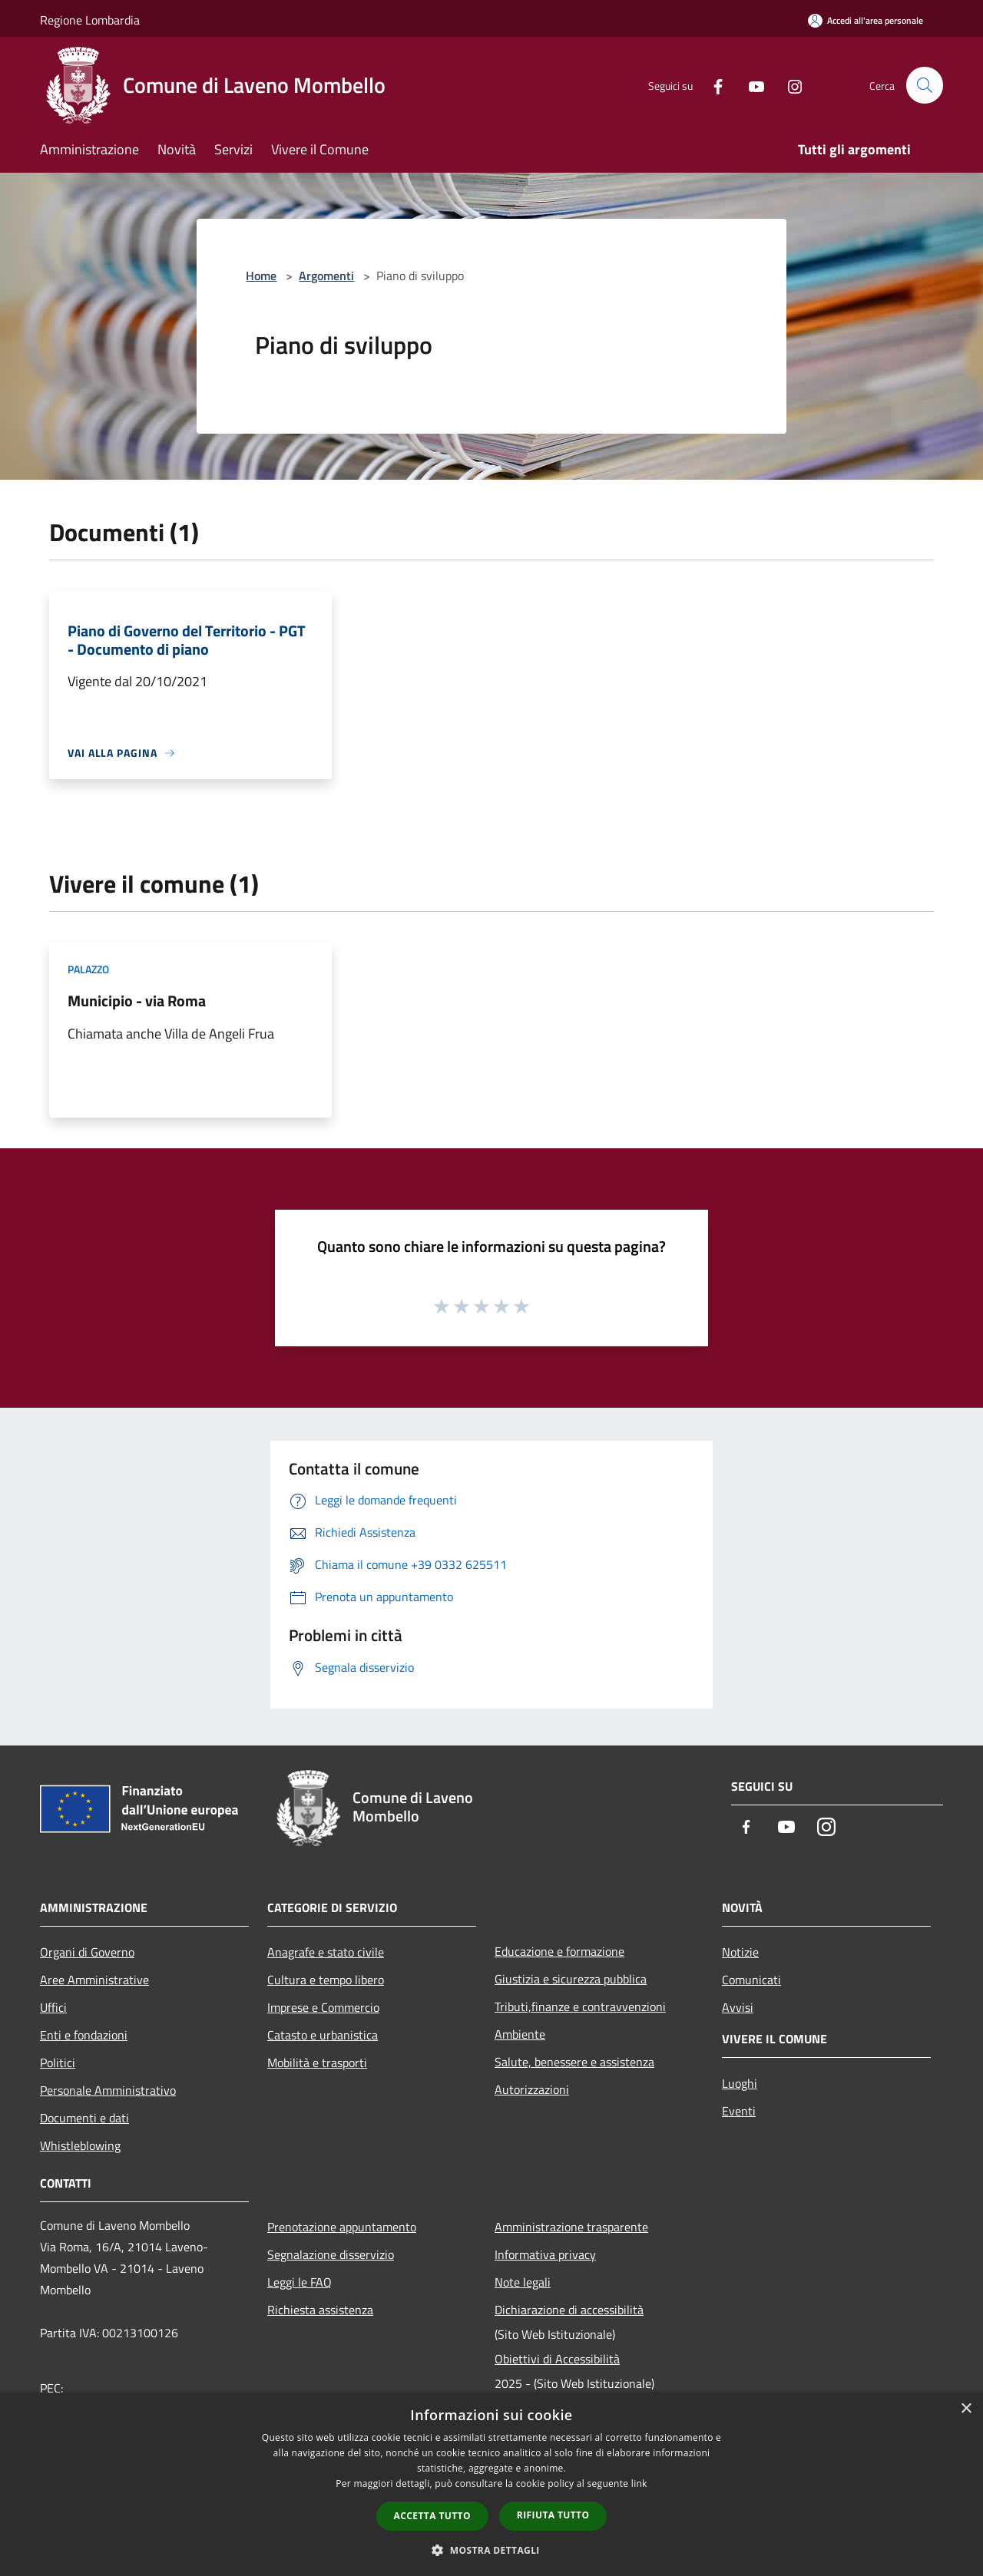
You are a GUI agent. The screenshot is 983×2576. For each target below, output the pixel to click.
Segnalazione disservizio (330, 2254)
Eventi (739, 2111)
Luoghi (739, 2083)
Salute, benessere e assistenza (574, 2062)
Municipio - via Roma (137, 1000)
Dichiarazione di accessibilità (569, 2309)
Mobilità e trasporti (317, 2062)
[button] (491, 2550)
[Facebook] (711, 84)
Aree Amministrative (94, 1979)
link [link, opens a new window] (639, 2483)
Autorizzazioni (532, 2089)
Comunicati (751, 1979)
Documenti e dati (84, 2118)
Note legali (523, 2282)
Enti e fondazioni (83, 2035)
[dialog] (491, 2484)
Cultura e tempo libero (325, 1979)
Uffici (53, 2007)
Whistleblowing (80, 2145)
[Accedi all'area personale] (865, 20)
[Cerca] (924, 85)
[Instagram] (788, 84)
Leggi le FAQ (299, 2282)
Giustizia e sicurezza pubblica (571, 1979)
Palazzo (88, 969)
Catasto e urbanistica (322, 2035)
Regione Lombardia (90, 20)
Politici (57, 2062)
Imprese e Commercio (323, 2007)
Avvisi (737, 2007)
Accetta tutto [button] (432, 2515)
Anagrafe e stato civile (325, 1952)
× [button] (965, 2409)
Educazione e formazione (559, 1951)
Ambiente (520, 2034)
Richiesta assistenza (320, 2309)
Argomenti (326, 275)
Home (261, 275)
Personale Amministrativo (108, 2090)
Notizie (740, 1952)
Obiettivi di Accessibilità (557, 2359)
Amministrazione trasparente (571, 2227)
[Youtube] (749, 84)
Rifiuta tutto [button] (553, 2515)
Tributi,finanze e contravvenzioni (580, 2006)
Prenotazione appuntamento (341, 2227)
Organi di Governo (87, 1952)
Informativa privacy (545, 2254)
